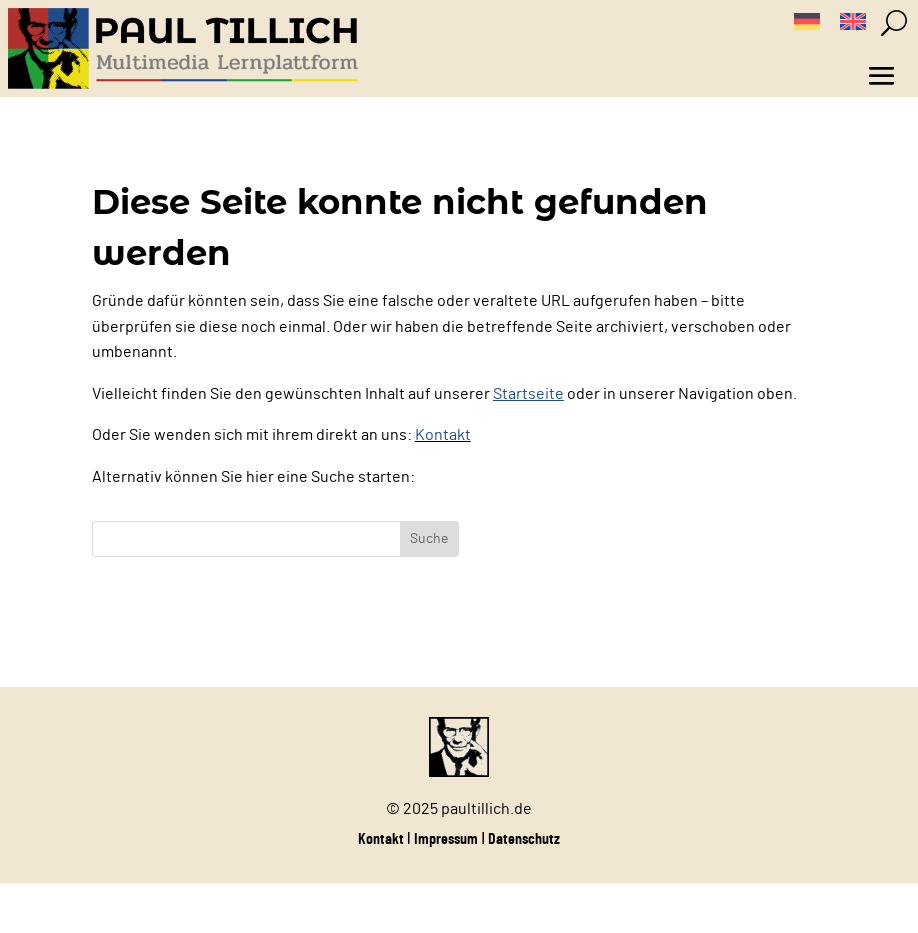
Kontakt (443, 435)
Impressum (446, 839)
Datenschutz (524, 839)
